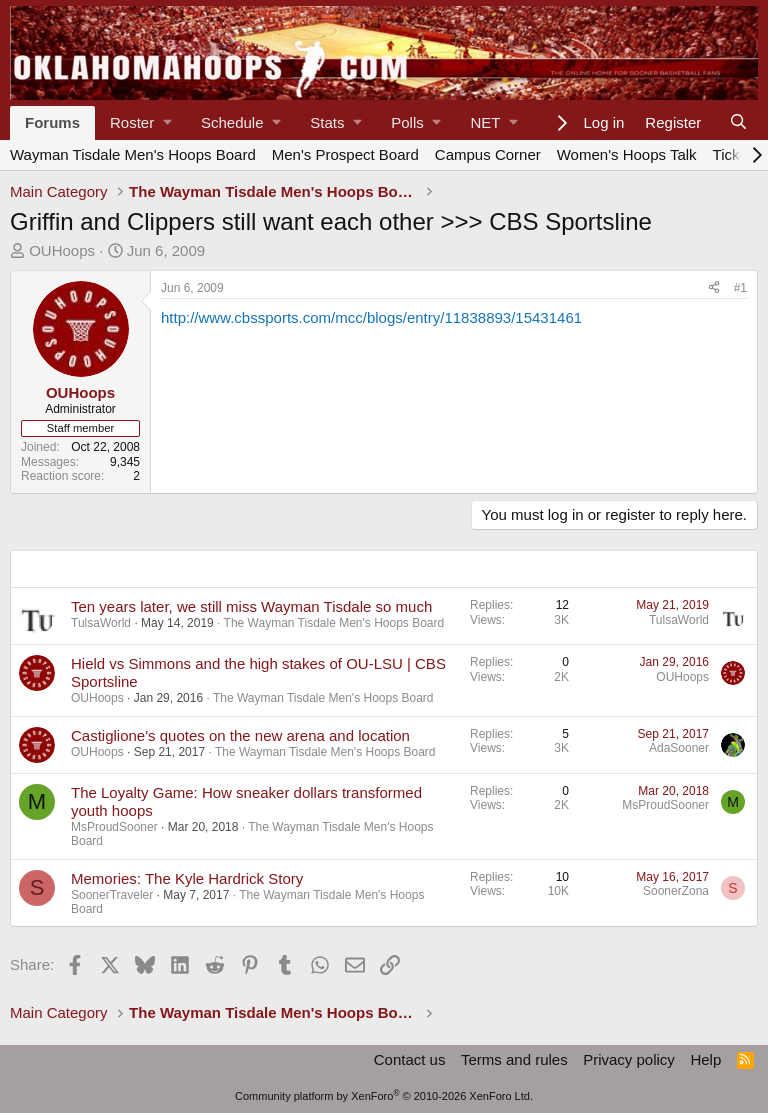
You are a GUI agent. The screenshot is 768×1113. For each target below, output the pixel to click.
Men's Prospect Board (345, 154)
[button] (140, 123)
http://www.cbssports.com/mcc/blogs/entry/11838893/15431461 (371, 317)
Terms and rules (514, 1059)
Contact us (410, 1059)
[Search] (738, 123)
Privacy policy (629, 1059)
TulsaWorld (101, 623)
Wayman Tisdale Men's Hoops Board (133, 154)
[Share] (714, 288)
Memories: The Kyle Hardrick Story (187, 878)
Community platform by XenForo (384, 1096)
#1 (740, 288)
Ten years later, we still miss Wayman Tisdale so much (251, 606)
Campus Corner (488, 154)
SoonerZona (676, 891)
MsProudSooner (114, 827)
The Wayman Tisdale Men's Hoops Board (334, 623)
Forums (52, 122)
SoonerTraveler (112, 895)
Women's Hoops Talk (627, 154)
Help (705, 1059)
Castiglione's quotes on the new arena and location (240, 735)
